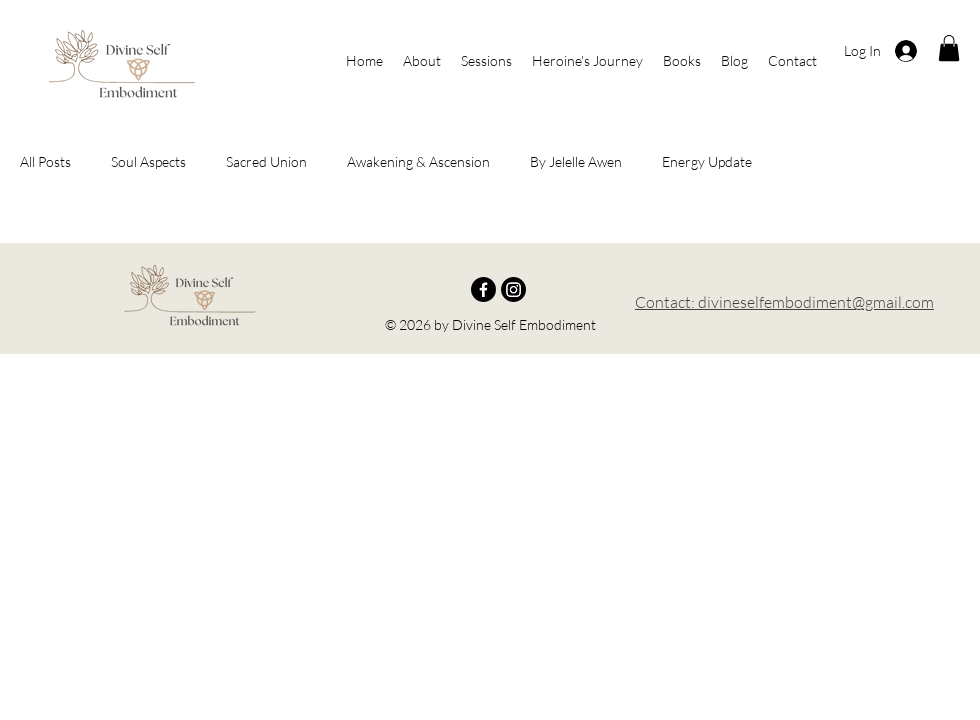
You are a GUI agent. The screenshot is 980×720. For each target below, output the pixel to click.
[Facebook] (483, 289)
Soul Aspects (148, 161)
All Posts (45, 161)
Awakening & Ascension (418, 161)
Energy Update (707, 161)
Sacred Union (266, 161)
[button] (949, 48)
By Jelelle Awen (576, 161)
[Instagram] (513, 289)
